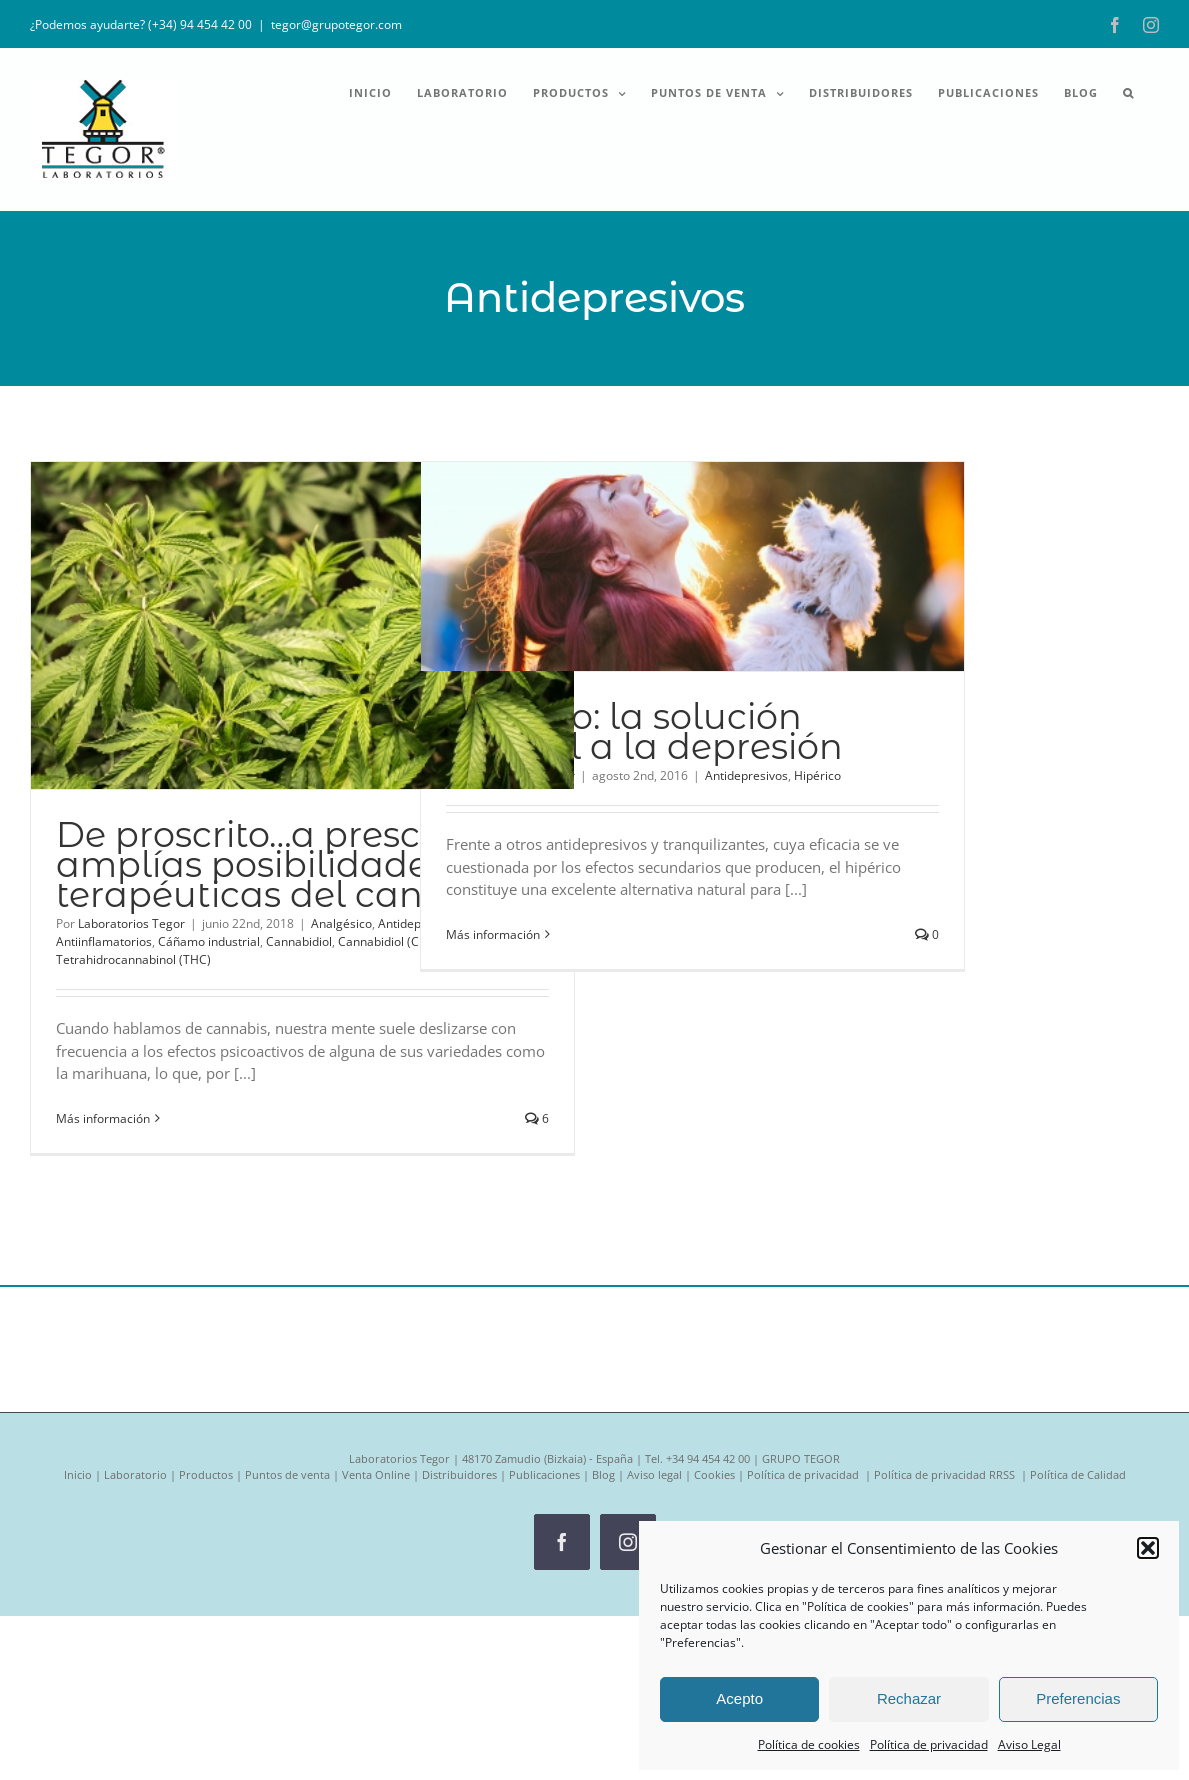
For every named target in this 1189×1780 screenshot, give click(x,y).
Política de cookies (809, 1744)
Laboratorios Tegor (131, 923)
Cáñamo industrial (209, 941)
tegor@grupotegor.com (336, 24)
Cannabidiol (299, 941)
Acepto (739, 1698)
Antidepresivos (746, 775)
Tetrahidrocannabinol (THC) (133, 959)
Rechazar (909, 1698)
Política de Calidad (1078, 1474)
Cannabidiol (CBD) (389, 941)
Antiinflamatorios (104, 941)
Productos (206, 1474)
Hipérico (817, 775)
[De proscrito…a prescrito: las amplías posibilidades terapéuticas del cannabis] (302, 625)
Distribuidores (459, 1474)
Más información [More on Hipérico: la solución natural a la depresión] (493, 934)
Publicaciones (544, 1474)
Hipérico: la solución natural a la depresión (644, 731)
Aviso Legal (1029, 1744)
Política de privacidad (929, 1744)
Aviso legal (654, 1474)
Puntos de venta (287, 1474)
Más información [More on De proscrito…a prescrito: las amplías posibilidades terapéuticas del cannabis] (103, 1118)
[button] (1148, 1548)
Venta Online (376, 1474)
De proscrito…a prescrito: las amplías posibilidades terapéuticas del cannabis (301, 864)
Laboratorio (135, 1474)
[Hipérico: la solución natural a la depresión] (692, 566)
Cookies (714, 1474)
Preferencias (1078, 1698)
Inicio (78, 1474)
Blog (603, 1474)
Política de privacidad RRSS (946, 1474)
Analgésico (341, 923)
